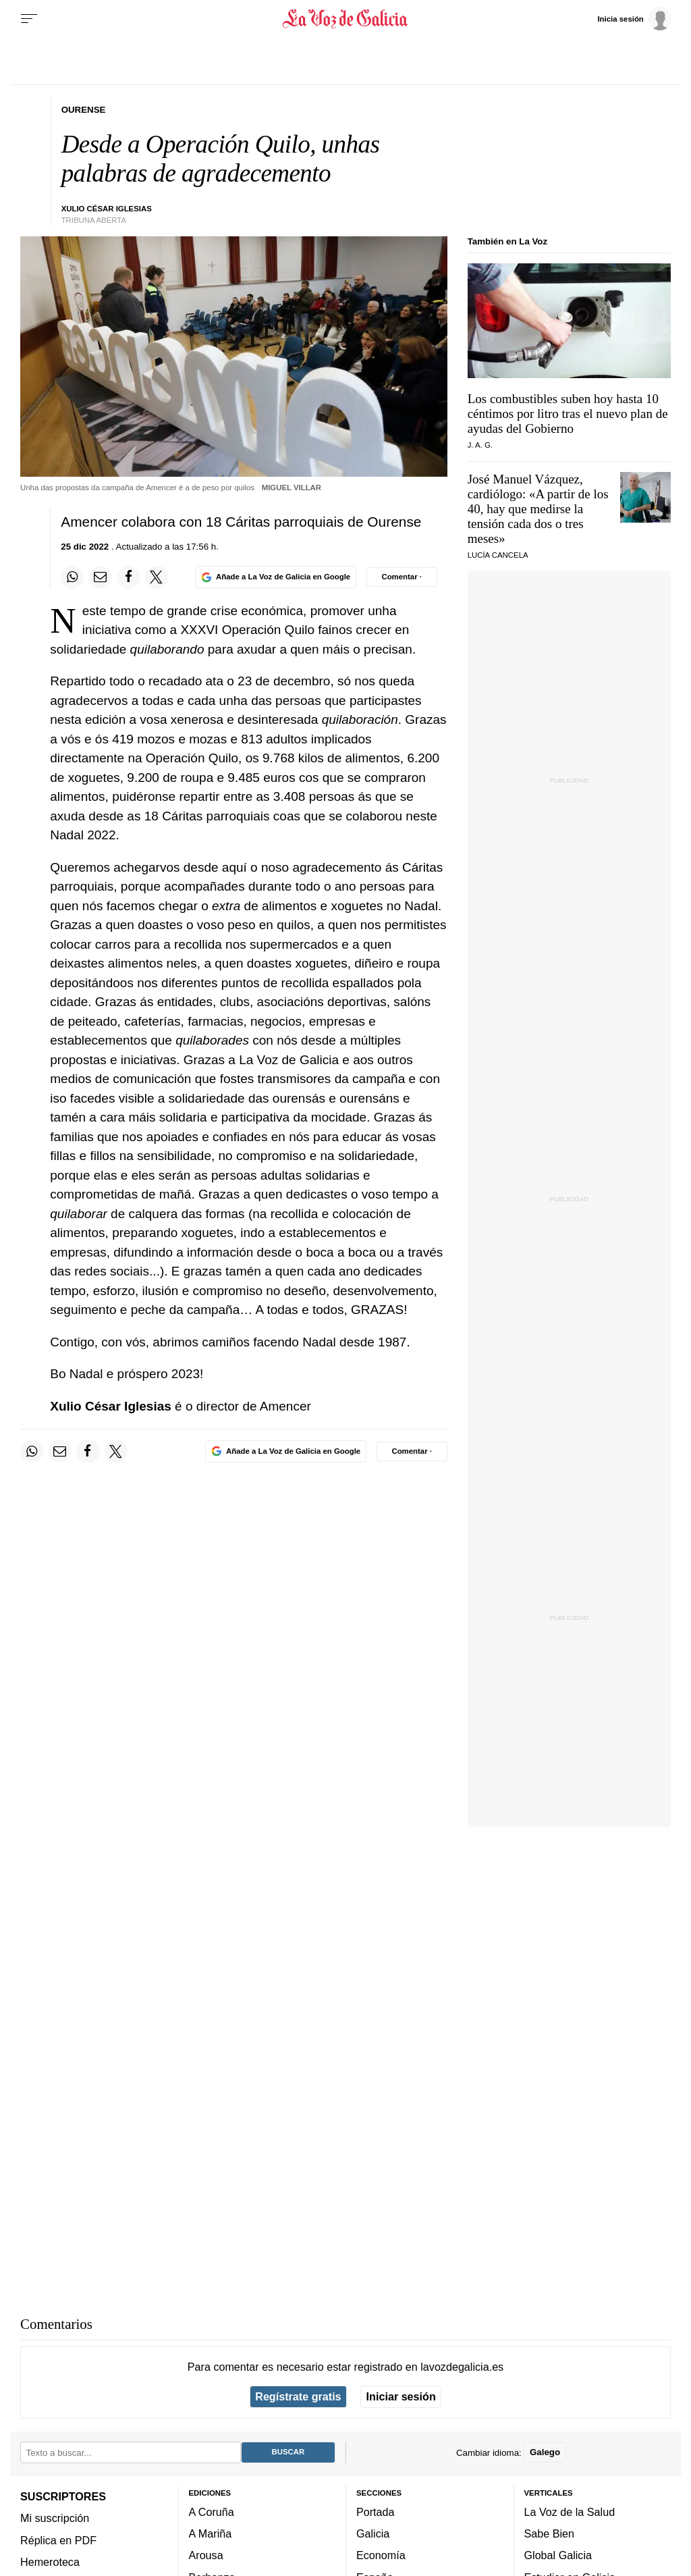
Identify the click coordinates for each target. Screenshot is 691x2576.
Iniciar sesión (401, 2396)
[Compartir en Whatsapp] (72, 577)
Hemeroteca (50, 2562)
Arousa (206, 2556)
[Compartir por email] (100, 577)
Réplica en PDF (58, 2540)
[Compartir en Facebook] (128, 577)
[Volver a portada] (345, 18)
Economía (381, 2556)
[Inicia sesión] (634, 18)
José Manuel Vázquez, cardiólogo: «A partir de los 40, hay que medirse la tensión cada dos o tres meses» (538, 509)
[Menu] (29, 18)
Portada (375, 2512)
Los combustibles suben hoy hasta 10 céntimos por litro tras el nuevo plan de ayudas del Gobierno (568, 414)
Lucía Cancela (498, 555)
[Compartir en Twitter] (156, 577)
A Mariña (210, 2533)
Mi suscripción (54, 2518)
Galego (545, 2452)
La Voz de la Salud (569, 2512)
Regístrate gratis (298, 2396)
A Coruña (211, 2512)
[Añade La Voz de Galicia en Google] (275, 577)
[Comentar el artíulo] (401, 576)
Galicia (372, 2533)
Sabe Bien (549, 2533)
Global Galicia (558, 2556)
